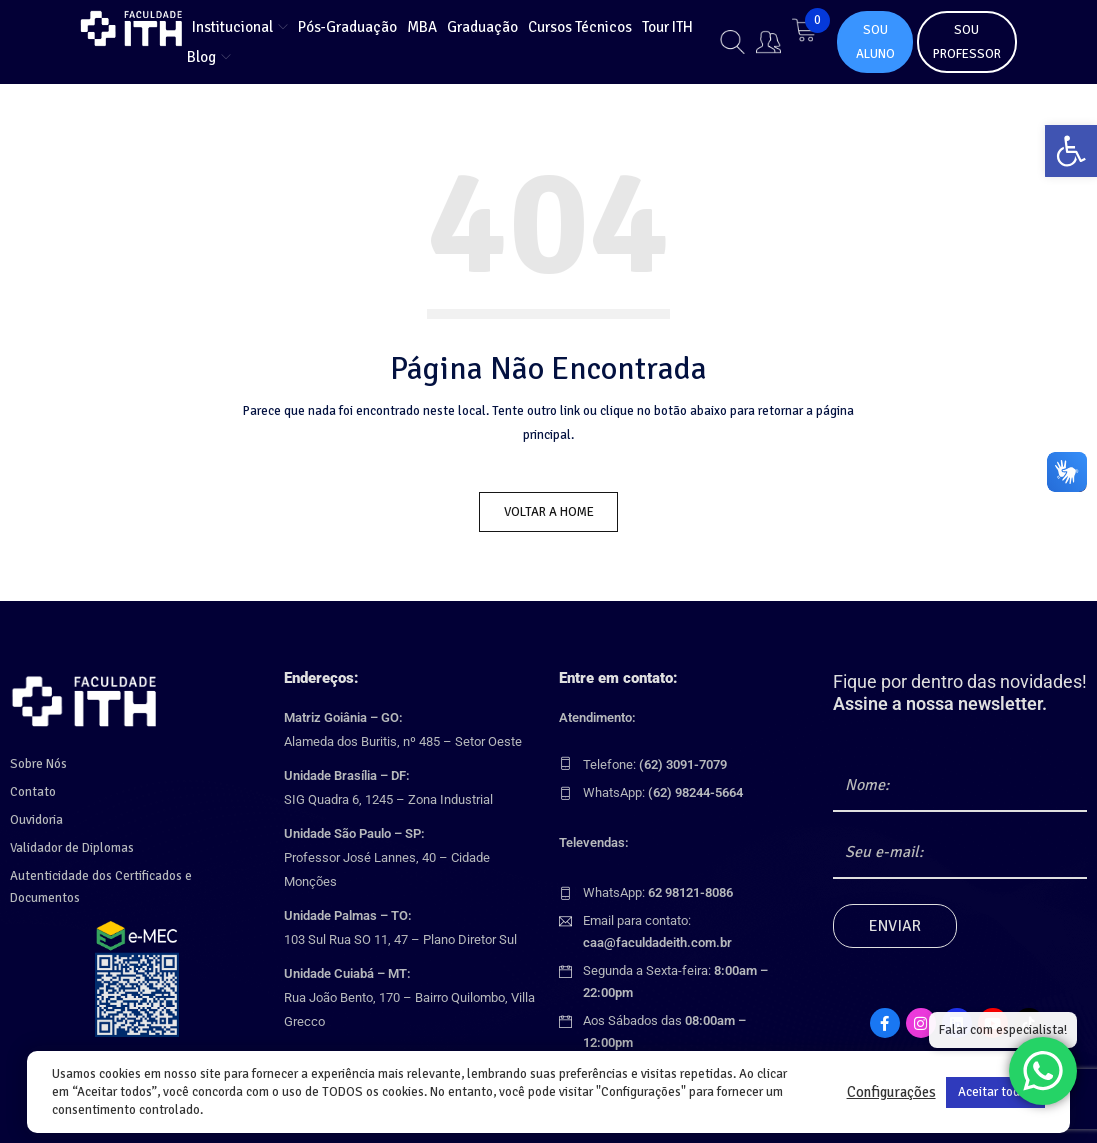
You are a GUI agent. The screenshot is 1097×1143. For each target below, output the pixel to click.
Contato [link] (33, 789)
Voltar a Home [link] (549, 512)
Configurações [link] (891, 1092)
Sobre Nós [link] (38, 761)
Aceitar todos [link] (995, 1092)
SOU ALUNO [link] (875, 42)
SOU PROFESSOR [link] (967, 42)
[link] (1071, 151)
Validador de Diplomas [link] (72, 845)
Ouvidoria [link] (36, 817)
